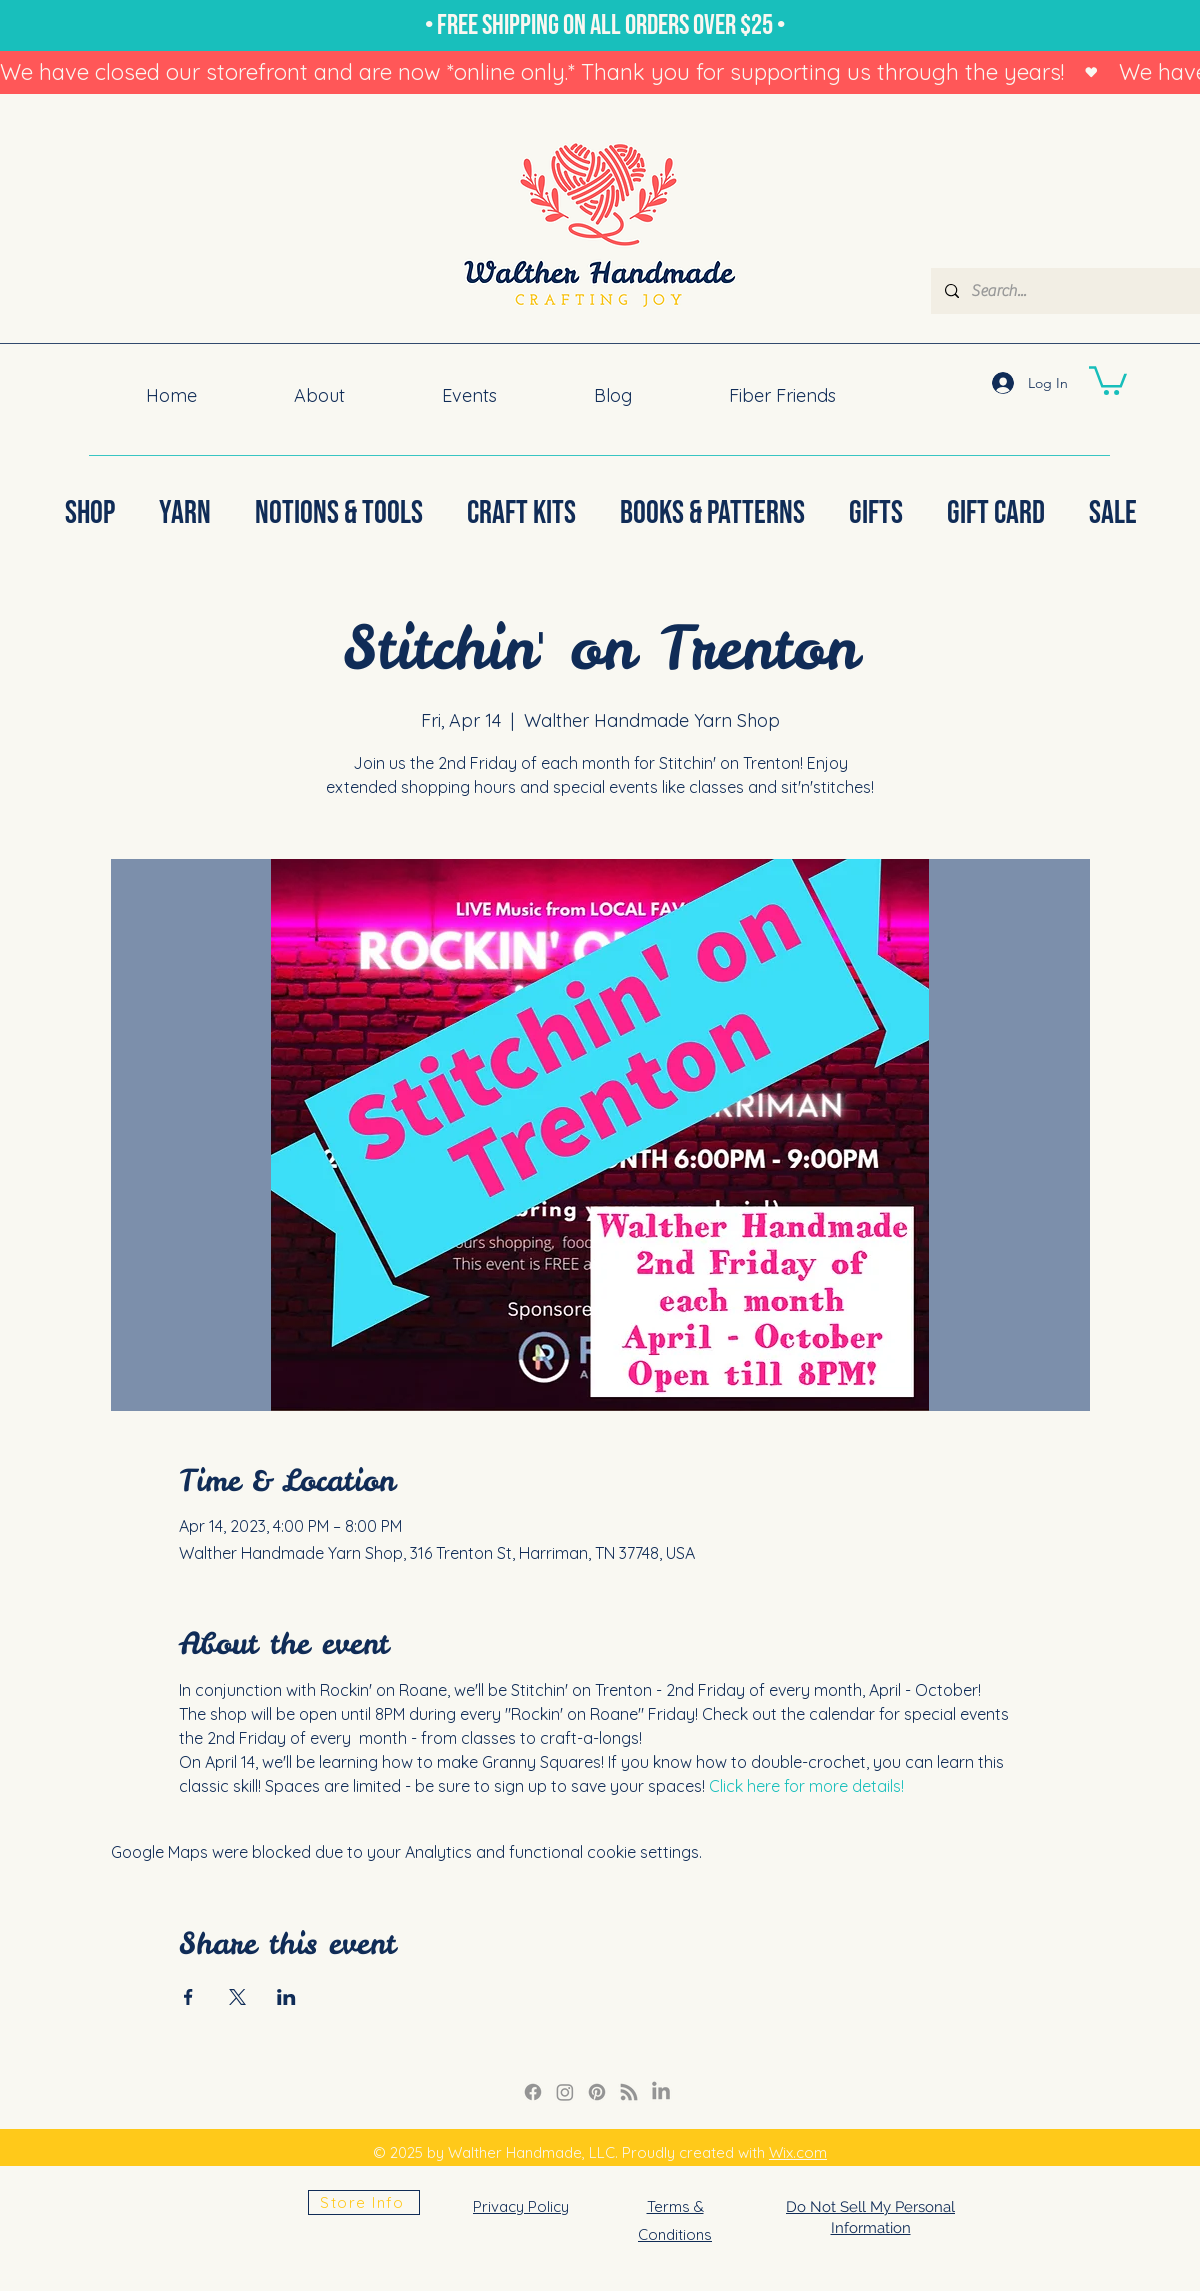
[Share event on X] (237, 1997)
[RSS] (629, 2092)
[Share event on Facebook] (188, 1997)
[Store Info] (364, 2202)
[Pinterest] (597, 2092)
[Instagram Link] (565, 2092)
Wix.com (798, 2152)
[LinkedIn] (661, 2092)
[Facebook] (533, 2092)
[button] (1108, 379)
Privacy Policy (521, 2206)
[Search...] (1082, 291)
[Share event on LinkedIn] (286, 1997)
